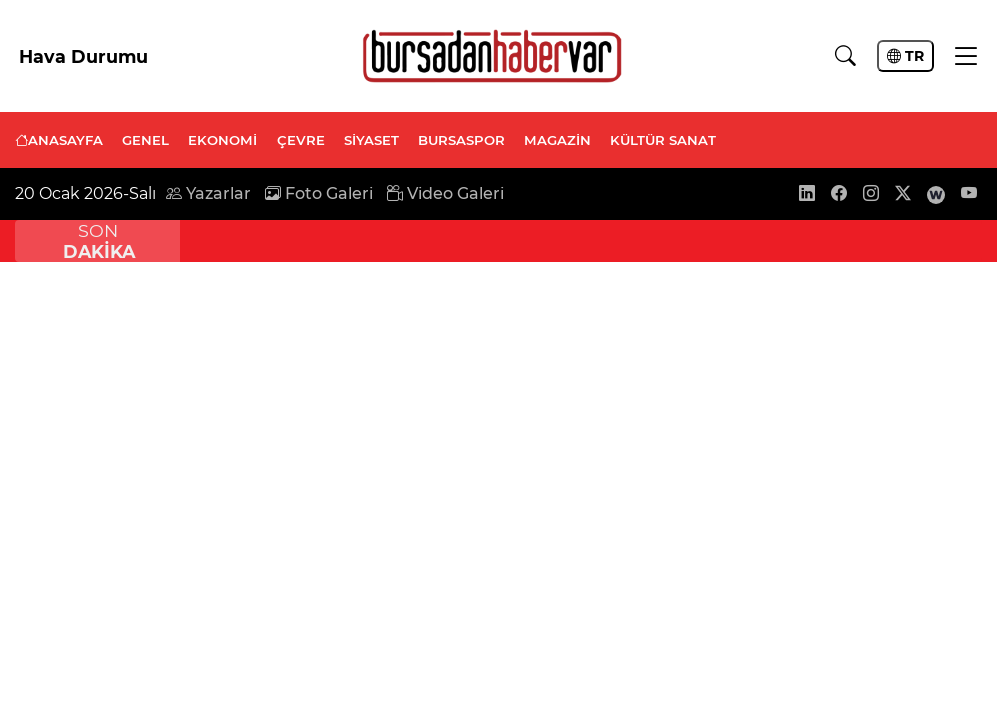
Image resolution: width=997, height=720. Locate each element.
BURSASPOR (461, 140)
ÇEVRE (301, 140)
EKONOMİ (222, 140)
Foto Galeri (319, 193)
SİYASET (371, 140)
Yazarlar (208, 193)
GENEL (145, 140)
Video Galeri (445, 193)
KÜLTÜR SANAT (663, 140)
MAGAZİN (557, 140)
